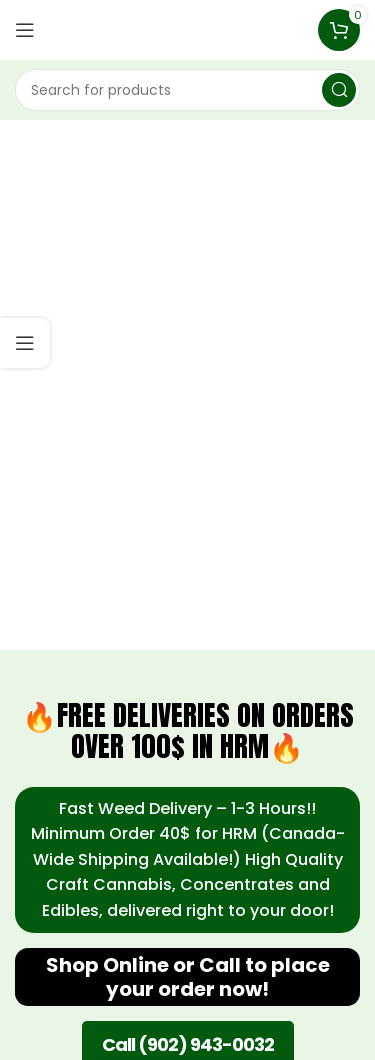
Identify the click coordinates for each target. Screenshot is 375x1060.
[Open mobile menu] (25, 30)
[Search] (187, 90)
